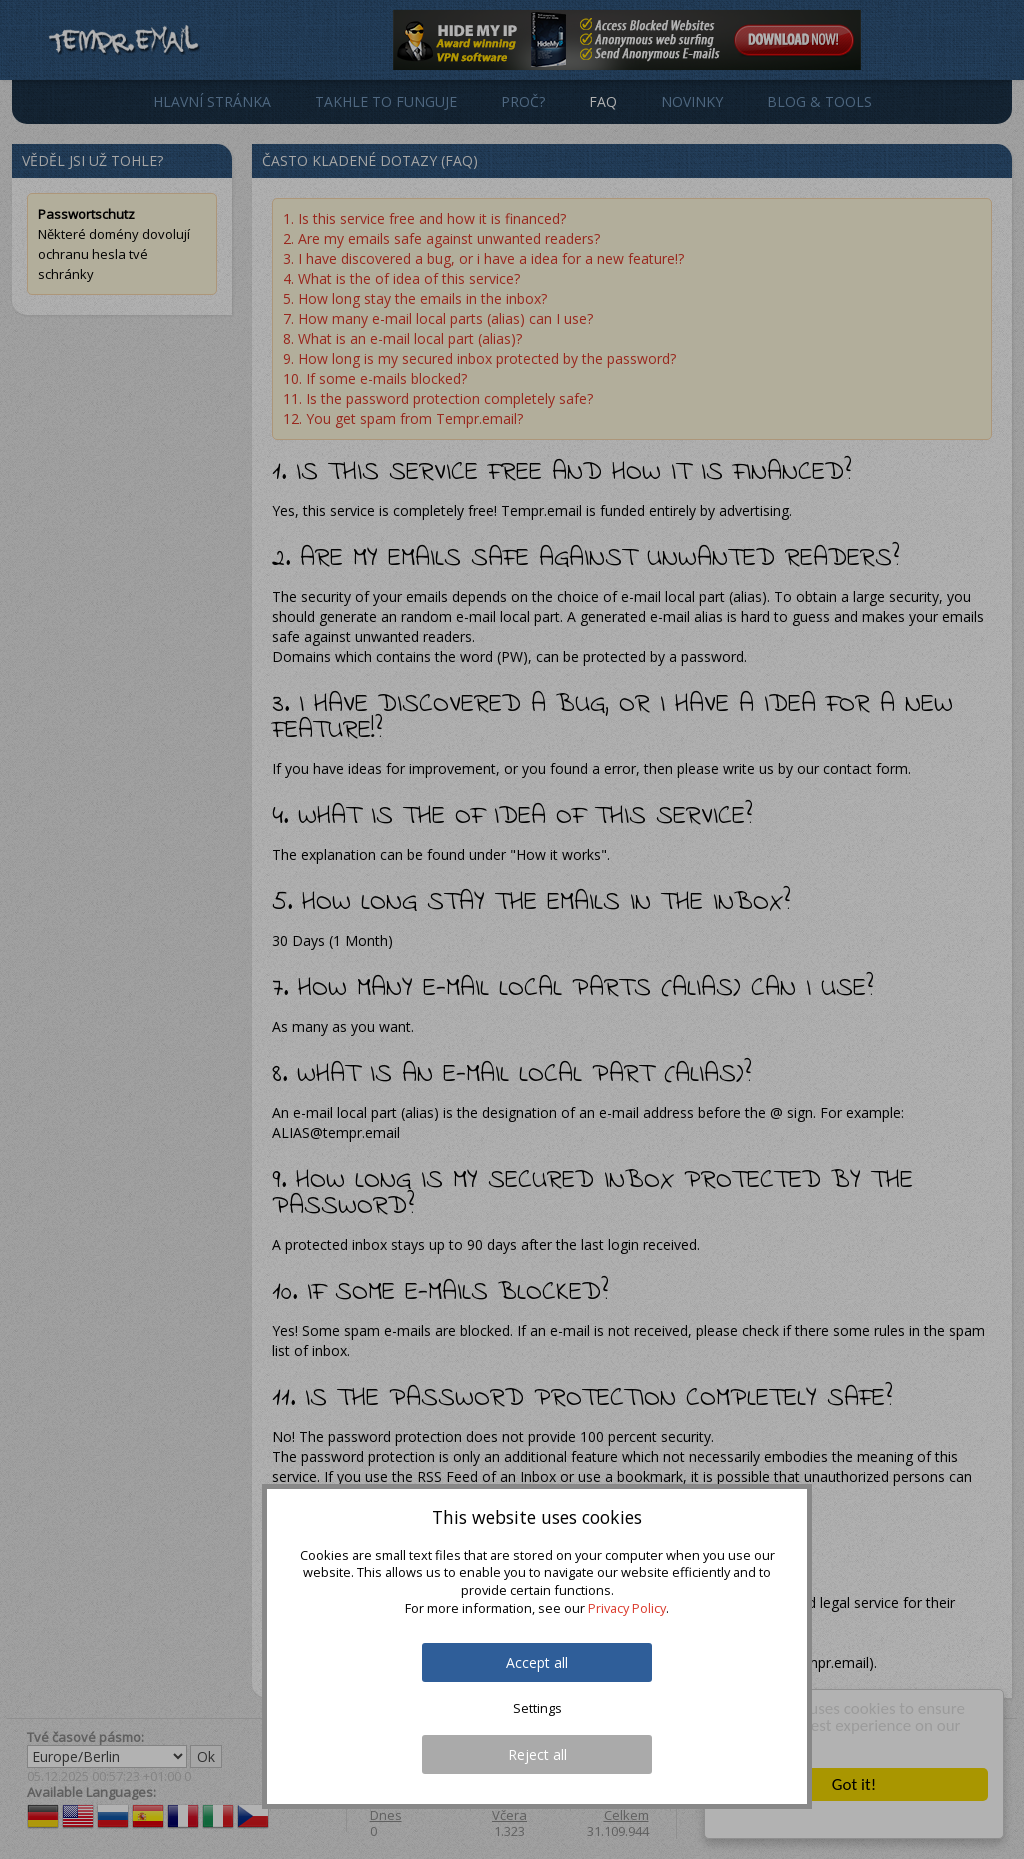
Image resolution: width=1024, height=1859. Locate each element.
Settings (537, 1708)
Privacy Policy (627, 1608)
